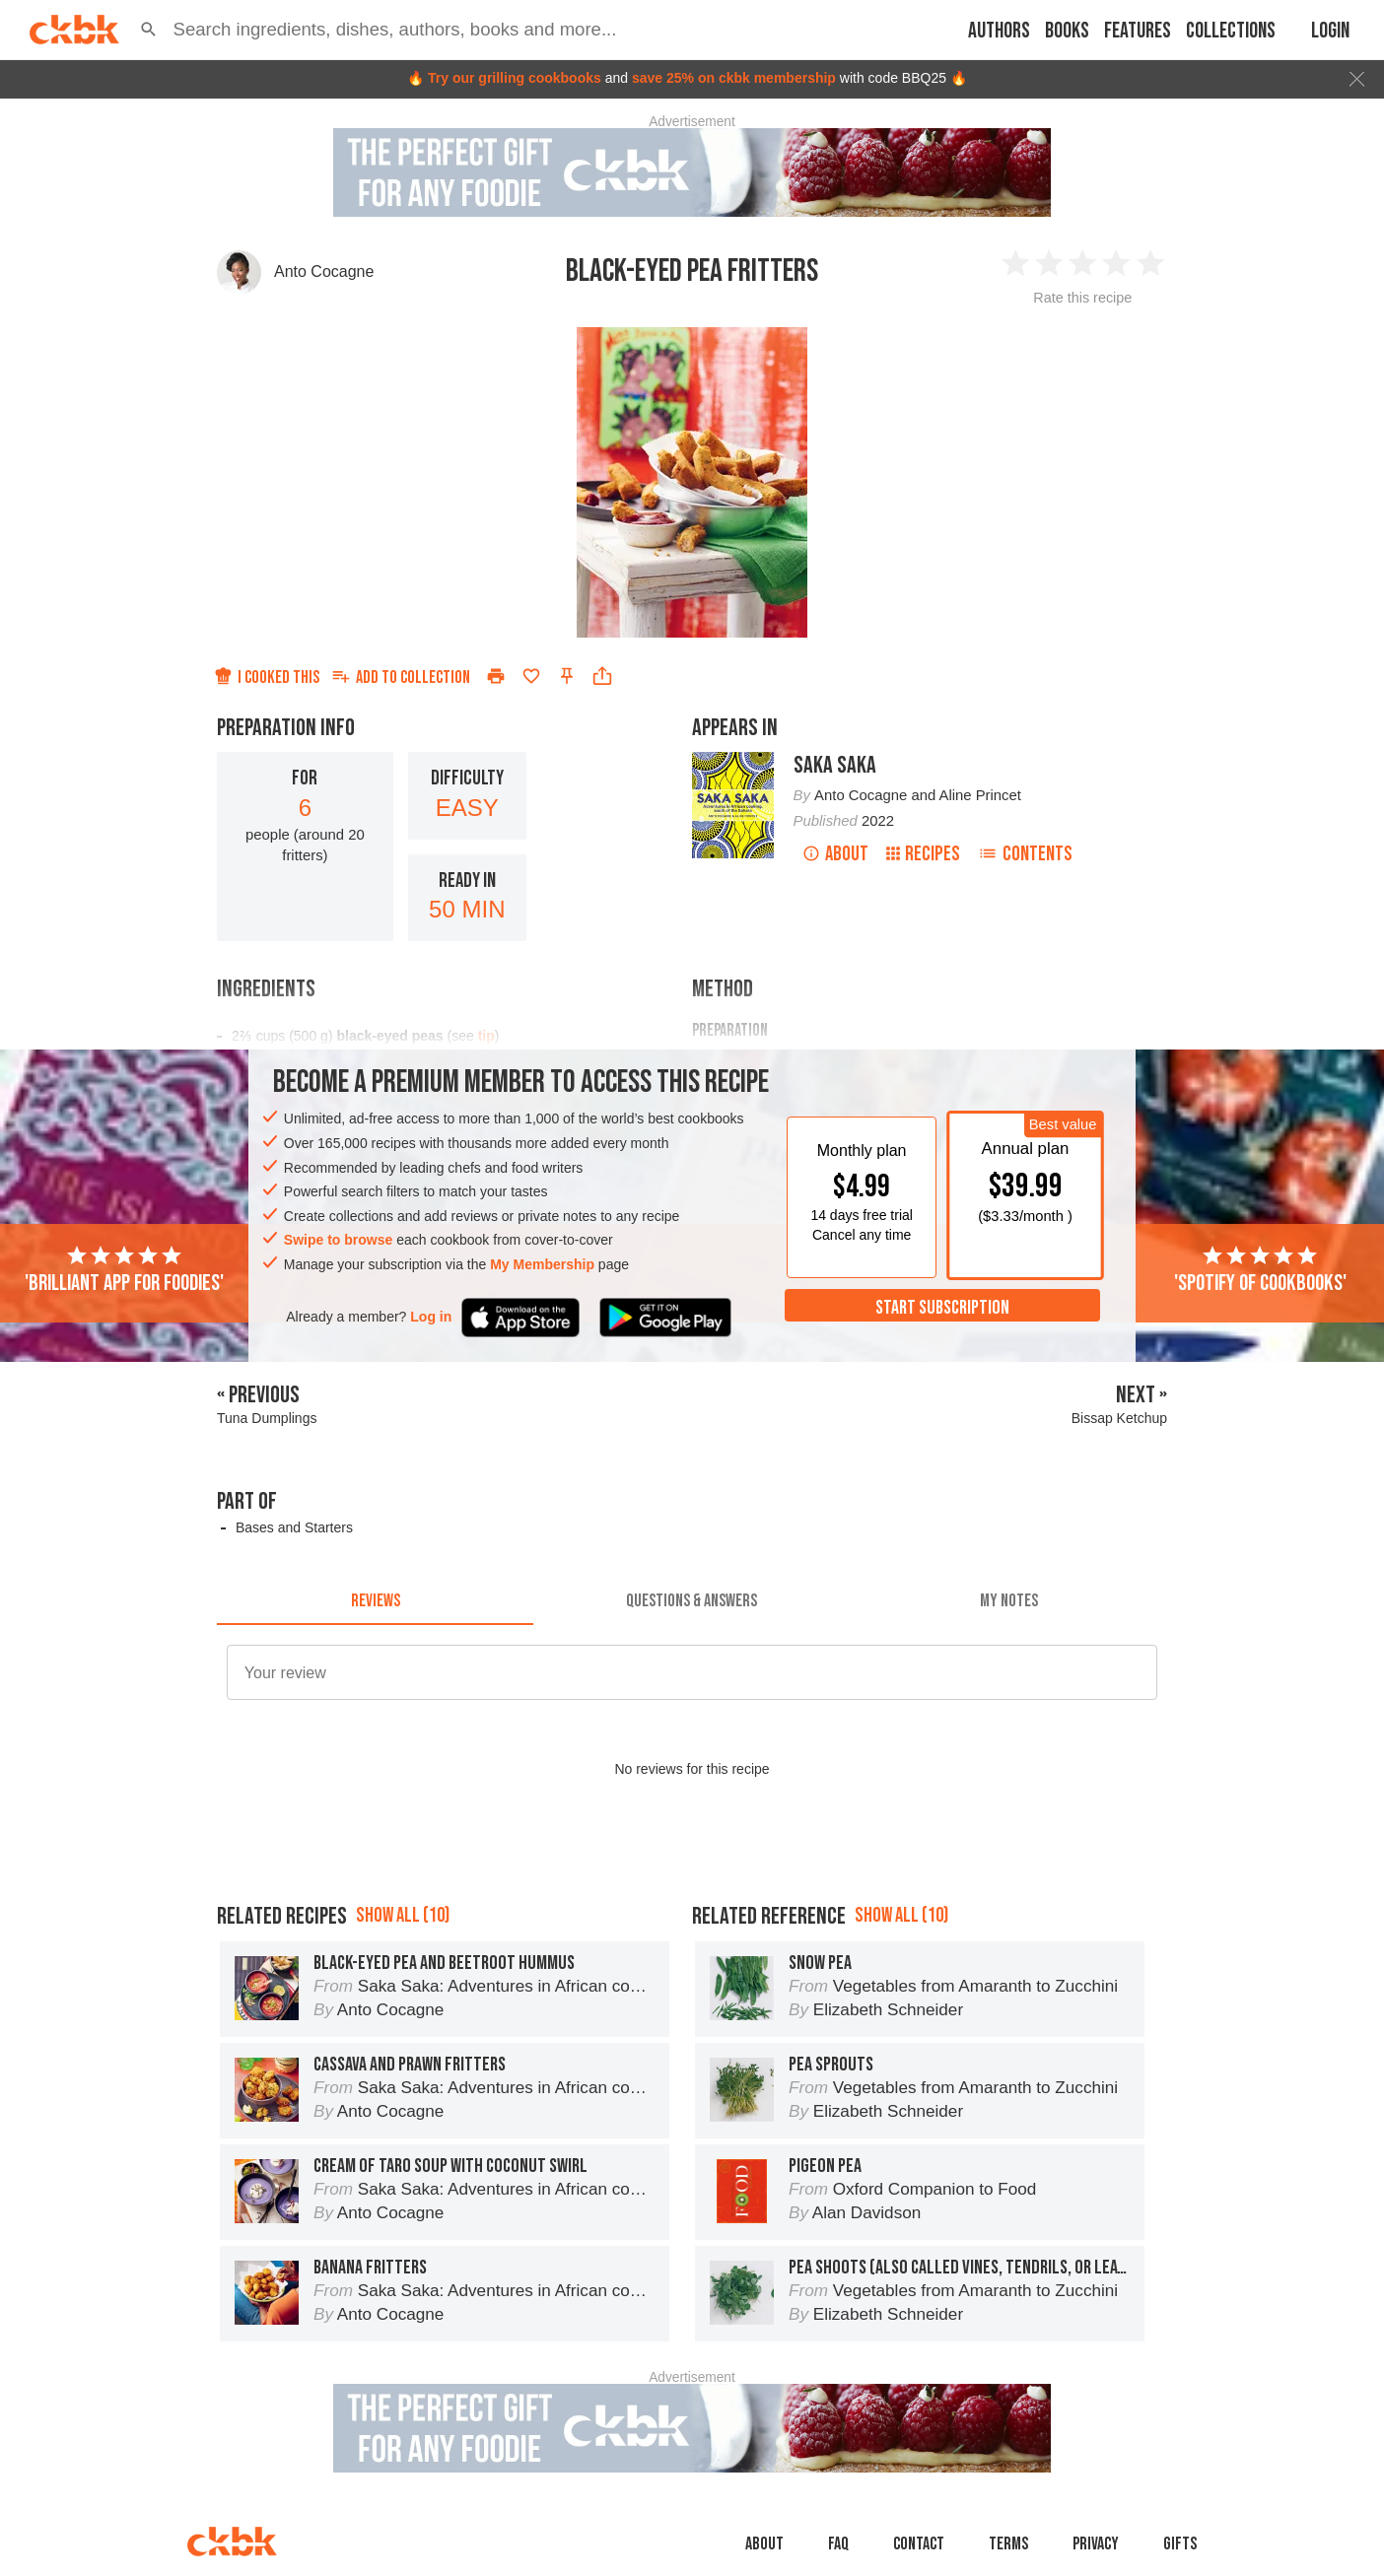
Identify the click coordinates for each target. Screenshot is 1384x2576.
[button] (149, 29)
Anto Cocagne (324, 271)
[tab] (375, 1601)
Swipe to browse (338, 1240)
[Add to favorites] (531, 676)
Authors (999, 31)
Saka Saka (835, 765)
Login (1330, 31)
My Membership (542, 1264)
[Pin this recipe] (567, 676)
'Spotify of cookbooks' (1260, 1270)
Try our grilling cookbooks (514, 78)
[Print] (496, 676)
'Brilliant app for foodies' (124, 1270)
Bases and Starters (294, 1527)
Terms (1008, 2544)
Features (1137, 31)
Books (1067, 31)
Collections (1231, 31)
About (835, 854)
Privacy (1096, 2544)
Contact (918, 2544)
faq (838, 2544)
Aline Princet (980, 795)
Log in (430, 1316)
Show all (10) (403, 1915)
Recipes (923, 854)
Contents (1025, 854)
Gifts (1180, 2544)
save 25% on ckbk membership (734, 78)
